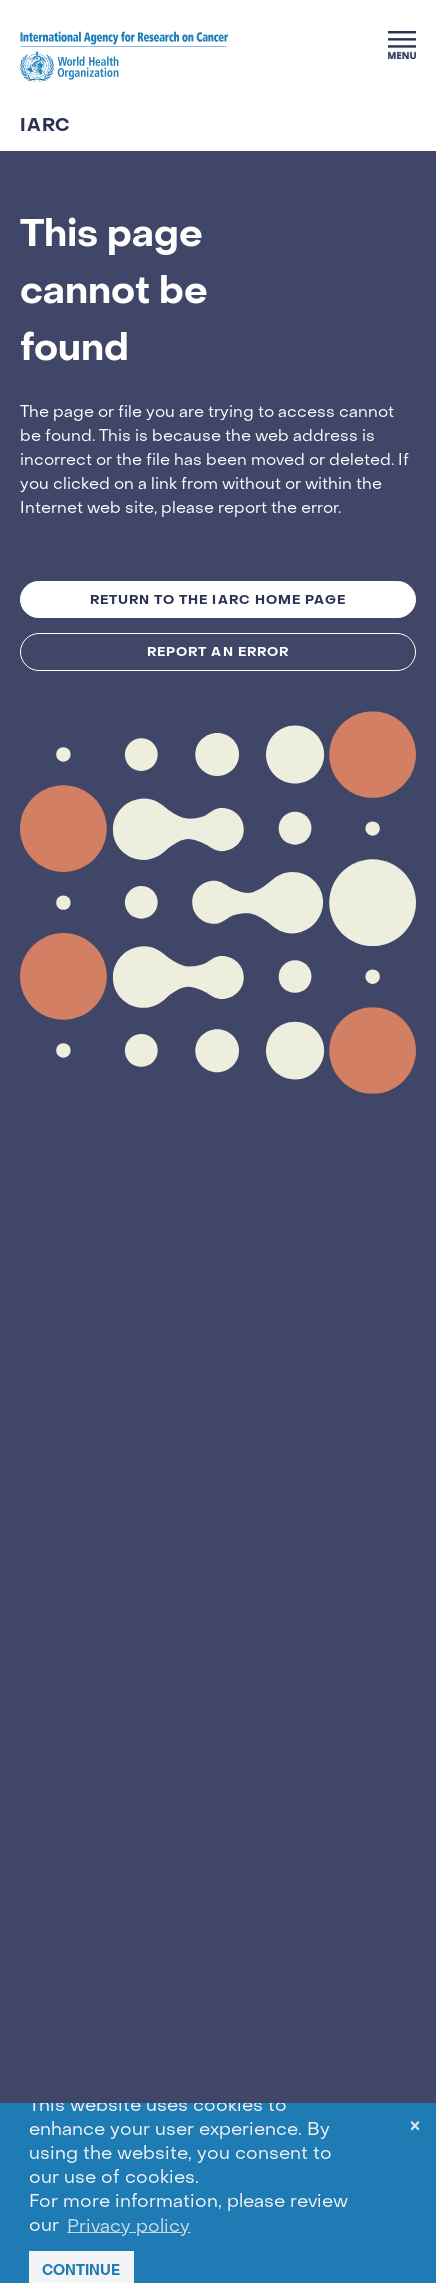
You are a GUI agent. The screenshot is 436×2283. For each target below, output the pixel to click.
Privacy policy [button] (128, 2226)
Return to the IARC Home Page (218, 599)
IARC (45, 126)
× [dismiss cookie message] (415, 2129)
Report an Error (218, 651)
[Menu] (402, 45)
